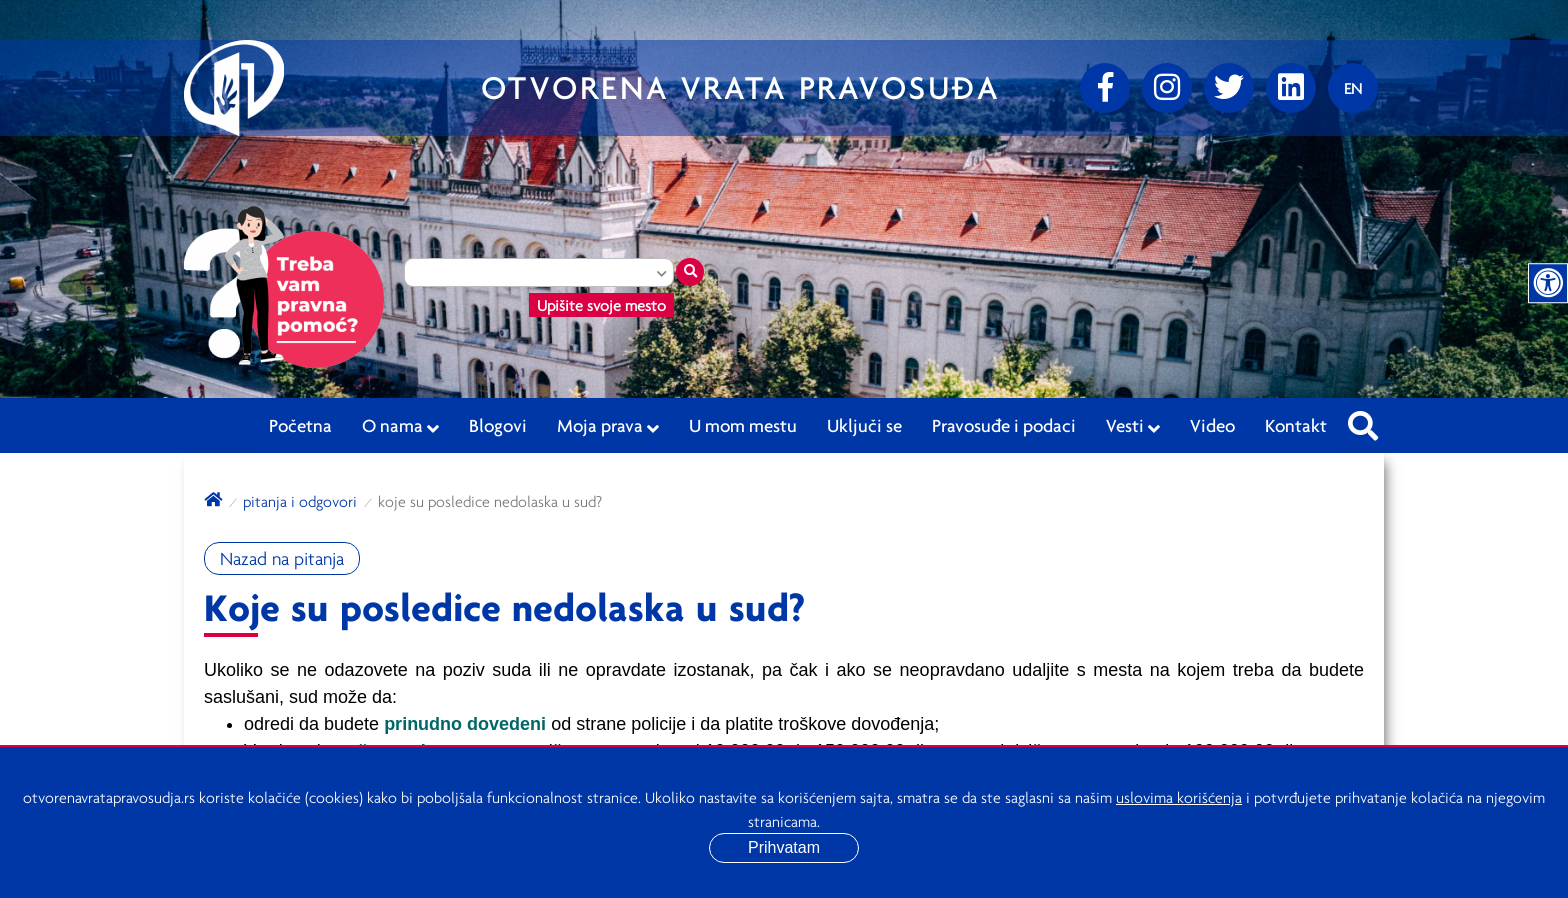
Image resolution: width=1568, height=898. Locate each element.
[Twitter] (1229, 88)
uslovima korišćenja (1179, 797)
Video (1212, 425)
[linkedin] (1291, 88)
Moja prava (608, 426)
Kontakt (1296, 425)
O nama (400, 426)
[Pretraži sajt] (1363, 420)
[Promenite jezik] (1353, 88)
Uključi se (864, 425)
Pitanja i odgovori (300, 501)
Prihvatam (784, 847)
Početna (300, 425)
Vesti (1133, 426)
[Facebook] (1105, 88)
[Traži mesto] (690, 272)
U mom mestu (743, 425)
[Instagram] (1167, 88)
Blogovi (498, 425)
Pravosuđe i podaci (1004, 425)
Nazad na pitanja (282, 558)
